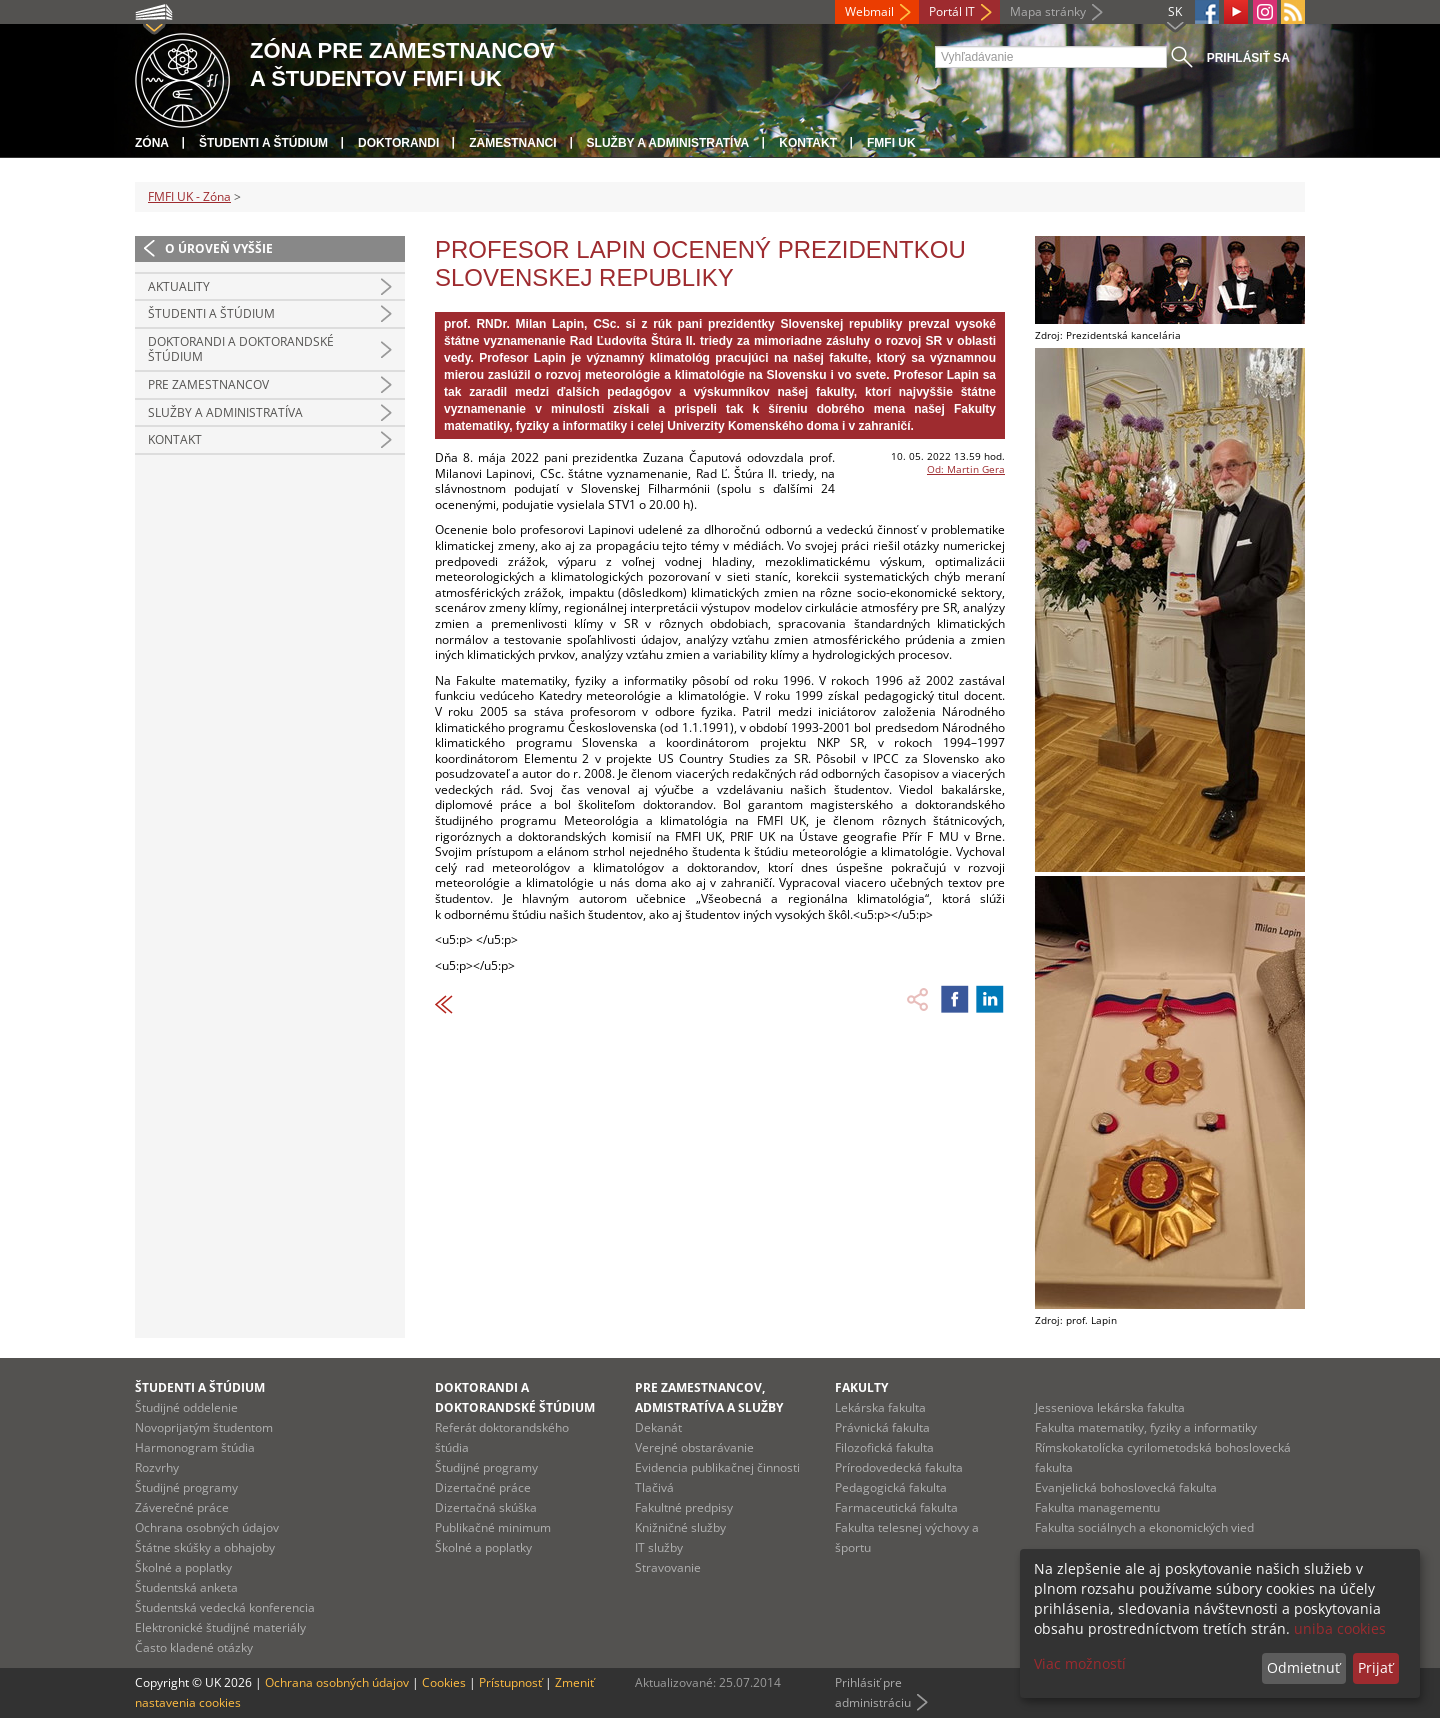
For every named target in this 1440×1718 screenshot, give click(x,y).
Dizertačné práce (483, 1487)
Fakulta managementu (1097, 1507)
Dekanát (658, 1427)
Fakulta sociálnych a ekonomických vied (1144, 1527)
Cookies (444, 1682)
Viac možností (1080, 1663)
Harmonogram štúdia (195, 1447)
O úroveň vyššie (219, 248)
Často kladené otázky (194, 1647)
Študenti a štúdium (263, 143)
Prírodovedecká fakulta (899, 1467)
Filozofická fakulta (884, 1447)
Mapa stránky (1048, 11)
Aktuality (179, 286)
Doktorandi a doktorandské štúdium (241, 349)
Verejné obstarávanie (694, 1447)
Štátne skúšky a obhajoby (205, 1547)
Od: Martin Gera (966, 469)
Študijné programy (186, 1487)
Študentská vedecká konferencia (225, 1607)
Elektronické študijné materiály (220, 1627)
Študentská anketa (186, 1587)
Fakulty (861, 1387)
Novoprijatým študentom (204, 1427)
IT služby (659, 1547)
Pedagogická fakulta (891, 1487)
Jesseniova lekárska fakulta (1110, 1407)
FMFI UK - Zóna (189, 196)
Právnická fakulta (882, 1427)
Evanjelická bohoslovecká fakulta (1126, 1487)
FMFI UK (891, 143)
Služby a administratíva (668, 143)
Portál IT (952, 11)
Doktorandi (398, 143)
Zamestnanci (512, 143)
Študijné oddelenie (186, 1407)
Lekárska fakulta (880, 1407)
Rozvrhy (157, 1467)
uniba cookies (1340, 1628)
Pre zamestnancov (208, 384)
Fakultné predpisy (684, 1507)
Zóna (152, 143)
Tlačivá (654, 1487)
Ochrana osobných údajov (207, 1527)
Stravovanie (668, 1567)
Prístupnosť (510, 1682)
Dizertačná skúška (486, 1507)
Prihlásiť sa (1248, 58)
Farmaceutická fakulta (896, 1507)
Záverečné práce (182, 1507)
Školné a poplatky (183, 1567)
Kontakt (808, 143)
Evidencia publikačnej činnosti (717, 1467)
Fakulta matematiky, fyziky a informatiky (1146, 1427)
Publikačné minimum (493, 1527)
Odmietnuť (1303, 1667)
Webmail (869, 11)
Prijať (1375, 1667)
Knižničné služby (680, 1527)
